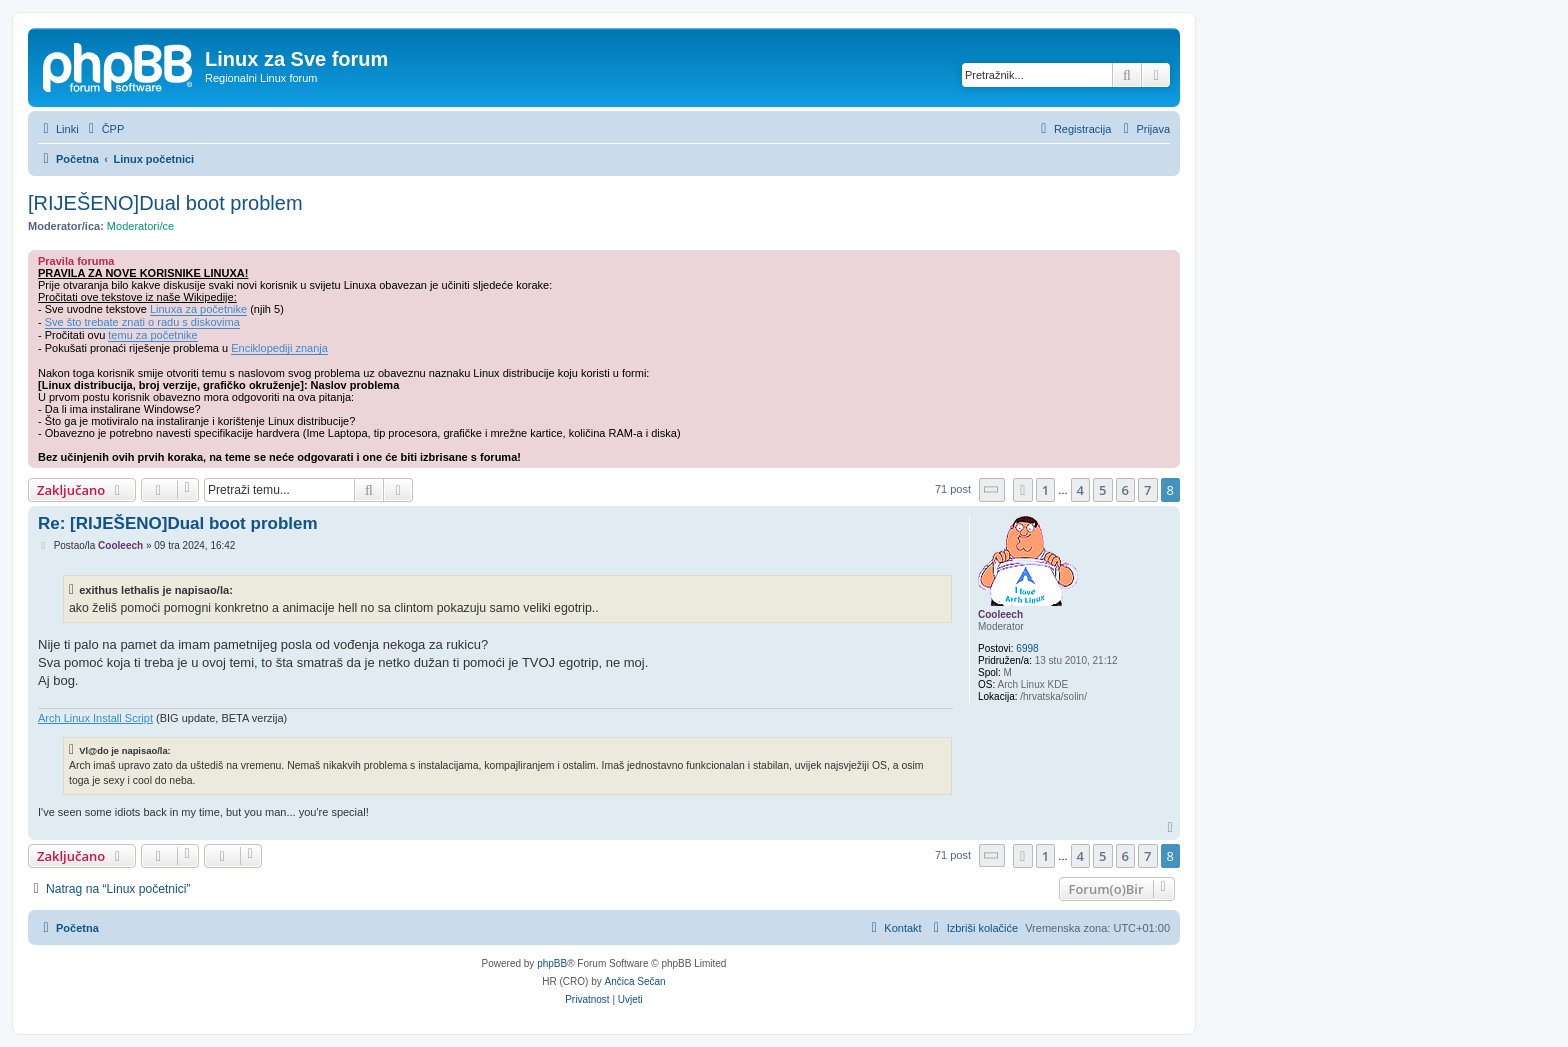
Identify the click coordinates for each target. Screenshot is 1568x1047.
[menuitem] (104, 129)
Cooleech (1000, 614)
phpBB (552, 963)
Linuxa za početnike (198, 309)
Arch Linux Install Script (95, 718)
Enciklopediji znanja (279, 348)
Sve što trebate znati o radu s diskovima (142, 322)
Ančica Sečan (635, 981)
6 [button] (1125, 490)
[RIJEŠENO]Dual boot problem (165, 203)
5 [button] (1102, 490)
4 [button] (1080, 490)
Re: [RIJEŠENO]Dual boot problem (178, 523)
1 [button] (1045, 490)
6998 (1027, 648)
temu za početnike (152, 335)
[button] (992, 489)
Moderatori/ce (140, 226)
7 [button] (1147, 490)
